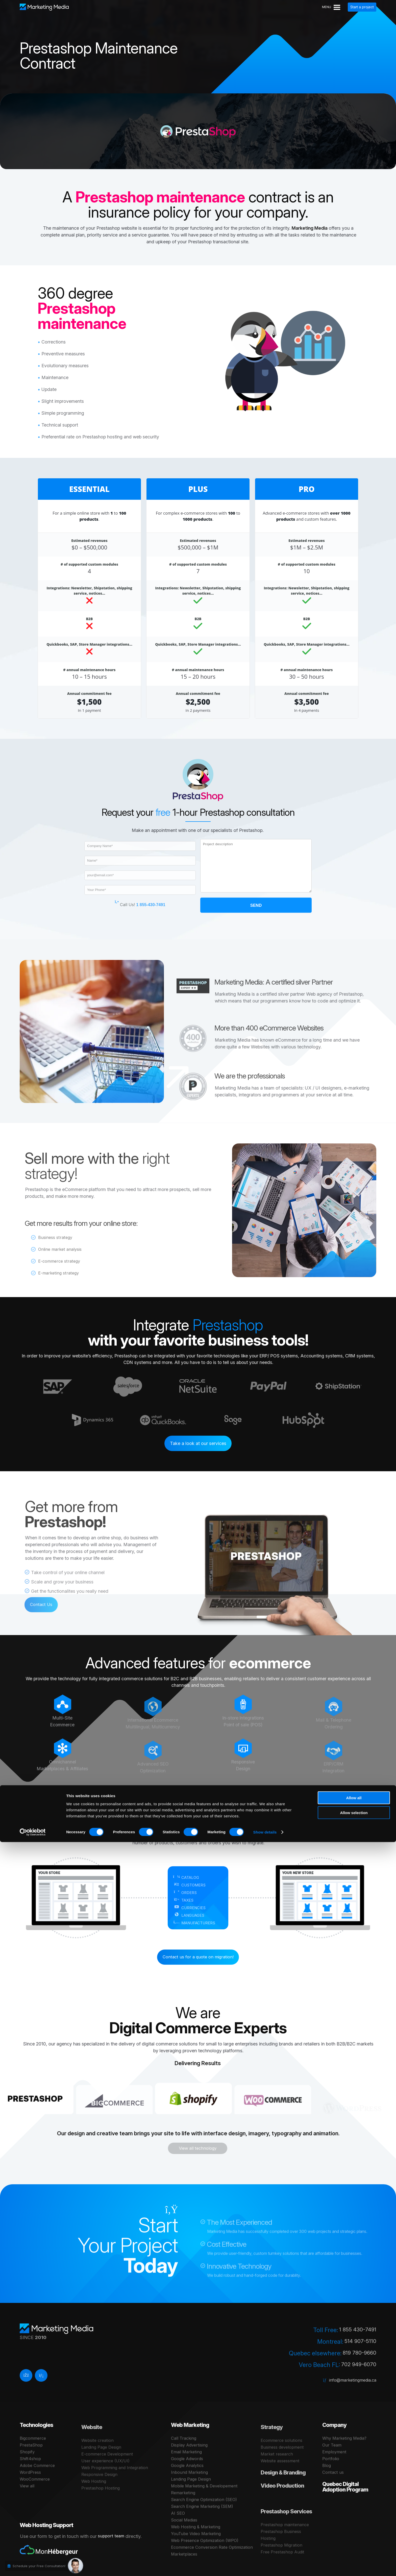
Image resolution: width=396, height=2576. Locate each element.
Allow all (354, 2532)
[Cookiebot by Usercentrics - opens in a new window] (33, 2566)
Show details (265, 2566)
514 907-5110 (358, 2351)
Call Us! (140, 911)
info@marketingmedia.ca (350, 2390)
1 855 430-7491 (355, 2339)
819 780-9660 (357, 2362)
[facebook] (26, 2386)
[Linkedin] (41, 2386)
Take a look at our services (198, 1443)
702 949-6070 (356, 2374)
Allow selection (353, 2546)
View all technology (188, 2149)
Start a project (362, 7)
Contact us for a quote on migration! (198, 1958)
